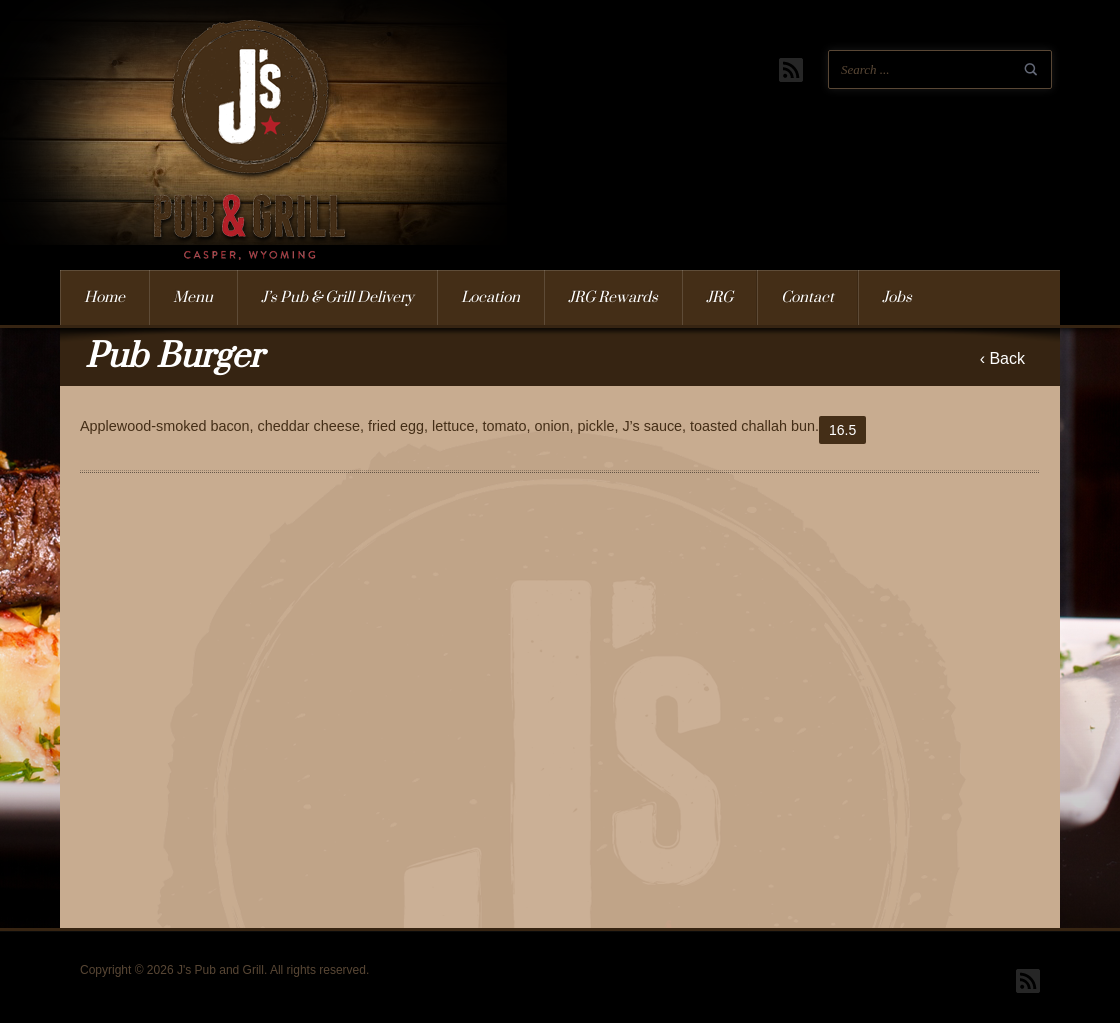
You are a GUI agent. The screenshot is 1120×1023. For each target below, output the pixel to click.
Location (490, 297)
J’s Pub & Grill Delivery (337, 297)
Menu (193, 297)
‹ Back (1002, 358)
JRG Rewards (613, 297)
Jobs (897, 297)
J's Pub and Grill (225, 168)
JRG (719, 297)
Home (104, 297)
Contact (807, 297)
